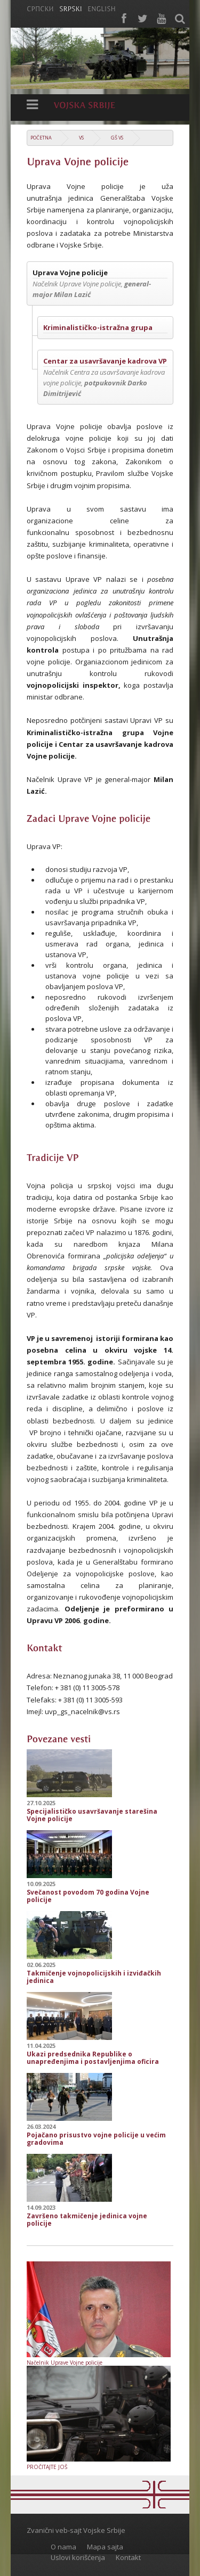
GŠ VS (117, 137)
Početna (41, 137)
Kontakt (128, 2557)
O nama (63, 2547)
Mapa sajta (105, 2547)
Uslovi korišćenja (78, 2557)
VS (81, 137)
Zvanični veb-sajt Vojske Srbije (76, 2530)
